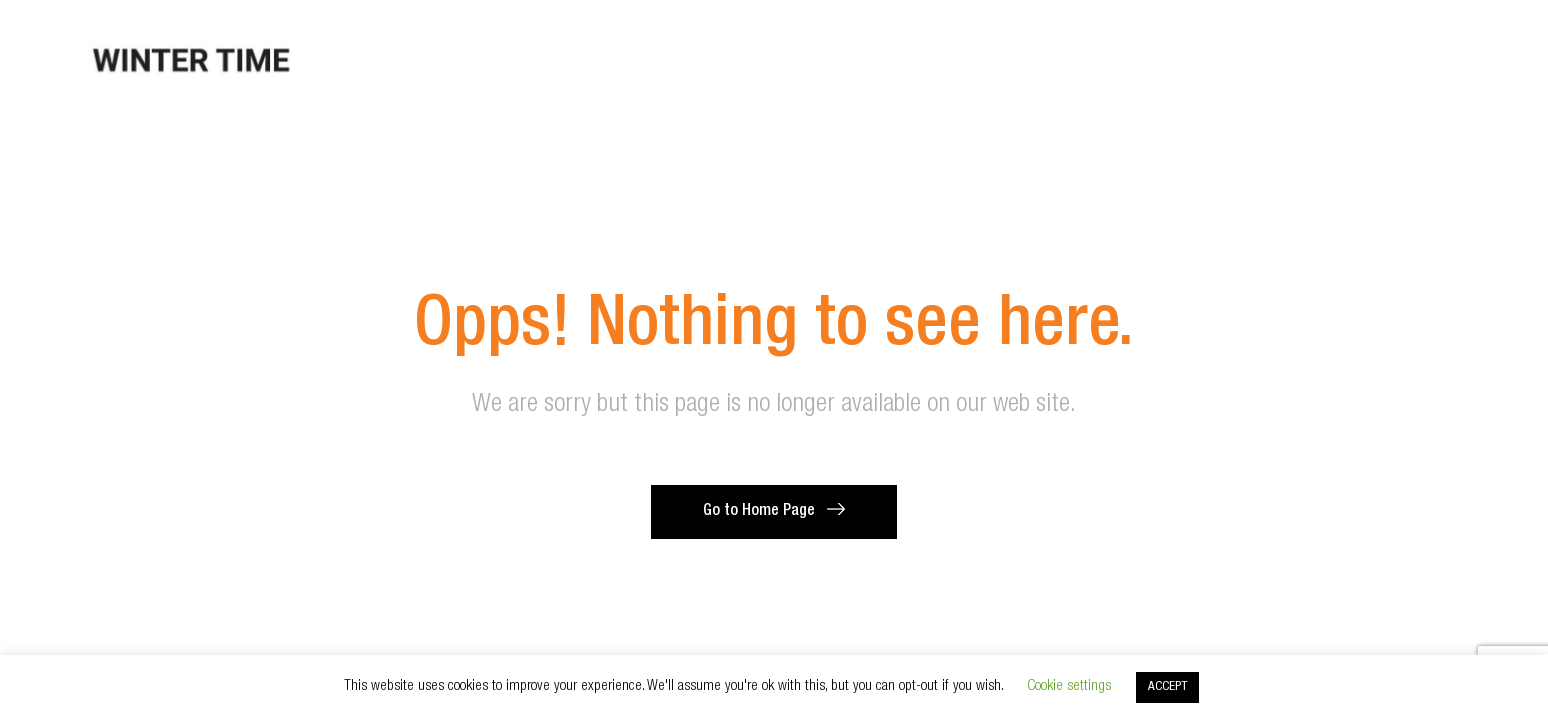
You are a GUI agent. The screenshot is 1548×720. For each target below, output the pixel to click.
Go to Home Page (759, 512)
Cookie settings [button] (1069, 686)
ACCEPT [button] (1167, 687)
